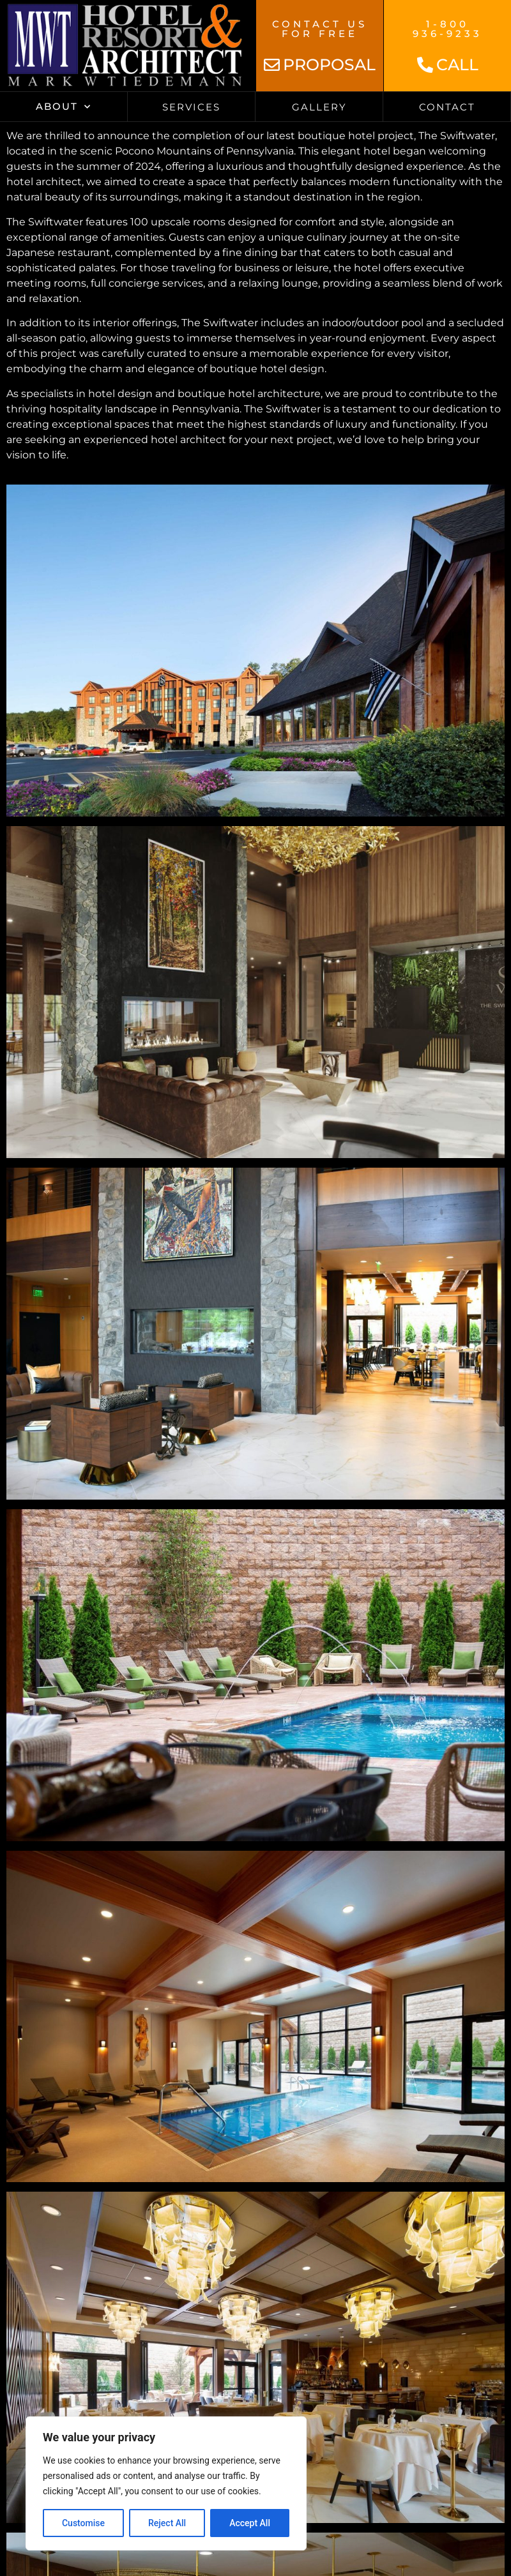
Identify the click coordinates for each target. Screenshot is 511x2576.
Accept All (249, 2523)
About (63, 107)
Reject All (167, 2523)
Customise (83, 2523)
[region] (166, 2483)
